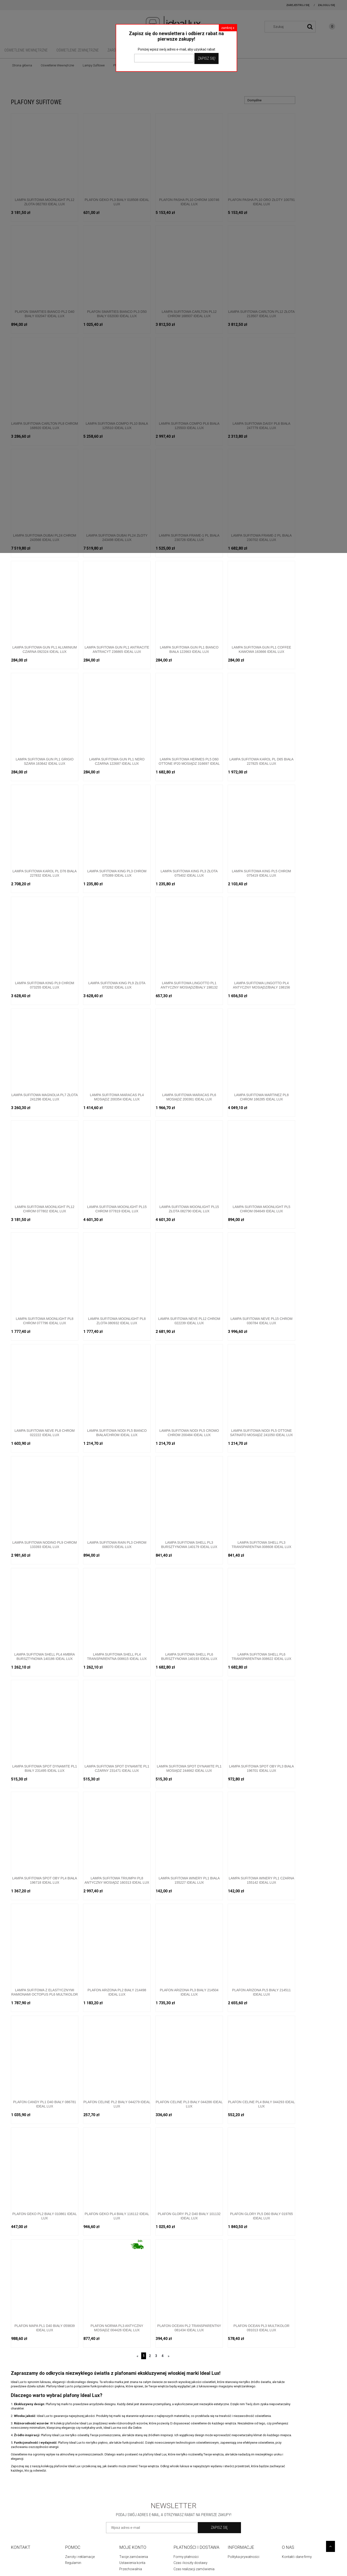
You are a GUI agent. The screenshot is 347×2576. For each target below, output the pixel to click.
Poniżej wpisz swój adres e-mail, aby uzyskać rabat (176, 49)
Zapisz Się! (206, 58)
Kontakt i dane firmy (297, 2557)
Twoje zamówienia (133, 2557)
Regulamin (73, 2563)
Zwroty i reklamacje (80, 2557)
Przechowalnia (130, 2569)
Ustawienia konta (132, 2563)
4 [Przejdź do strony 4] (162, 2356)
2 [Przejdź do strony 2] (150, 2356)
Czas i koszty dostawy (190, 2563)
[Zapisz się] (219, 2527)
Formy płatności (186, 2557)
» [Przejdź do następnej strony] (168, 2356)
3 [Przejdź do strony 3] (156, 2356)
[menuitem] (26, 50)
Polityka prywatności (243, 2557)
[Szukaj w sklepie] (292, 26)
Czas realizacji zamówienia (194, 2569)
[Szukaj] (310, 26)
